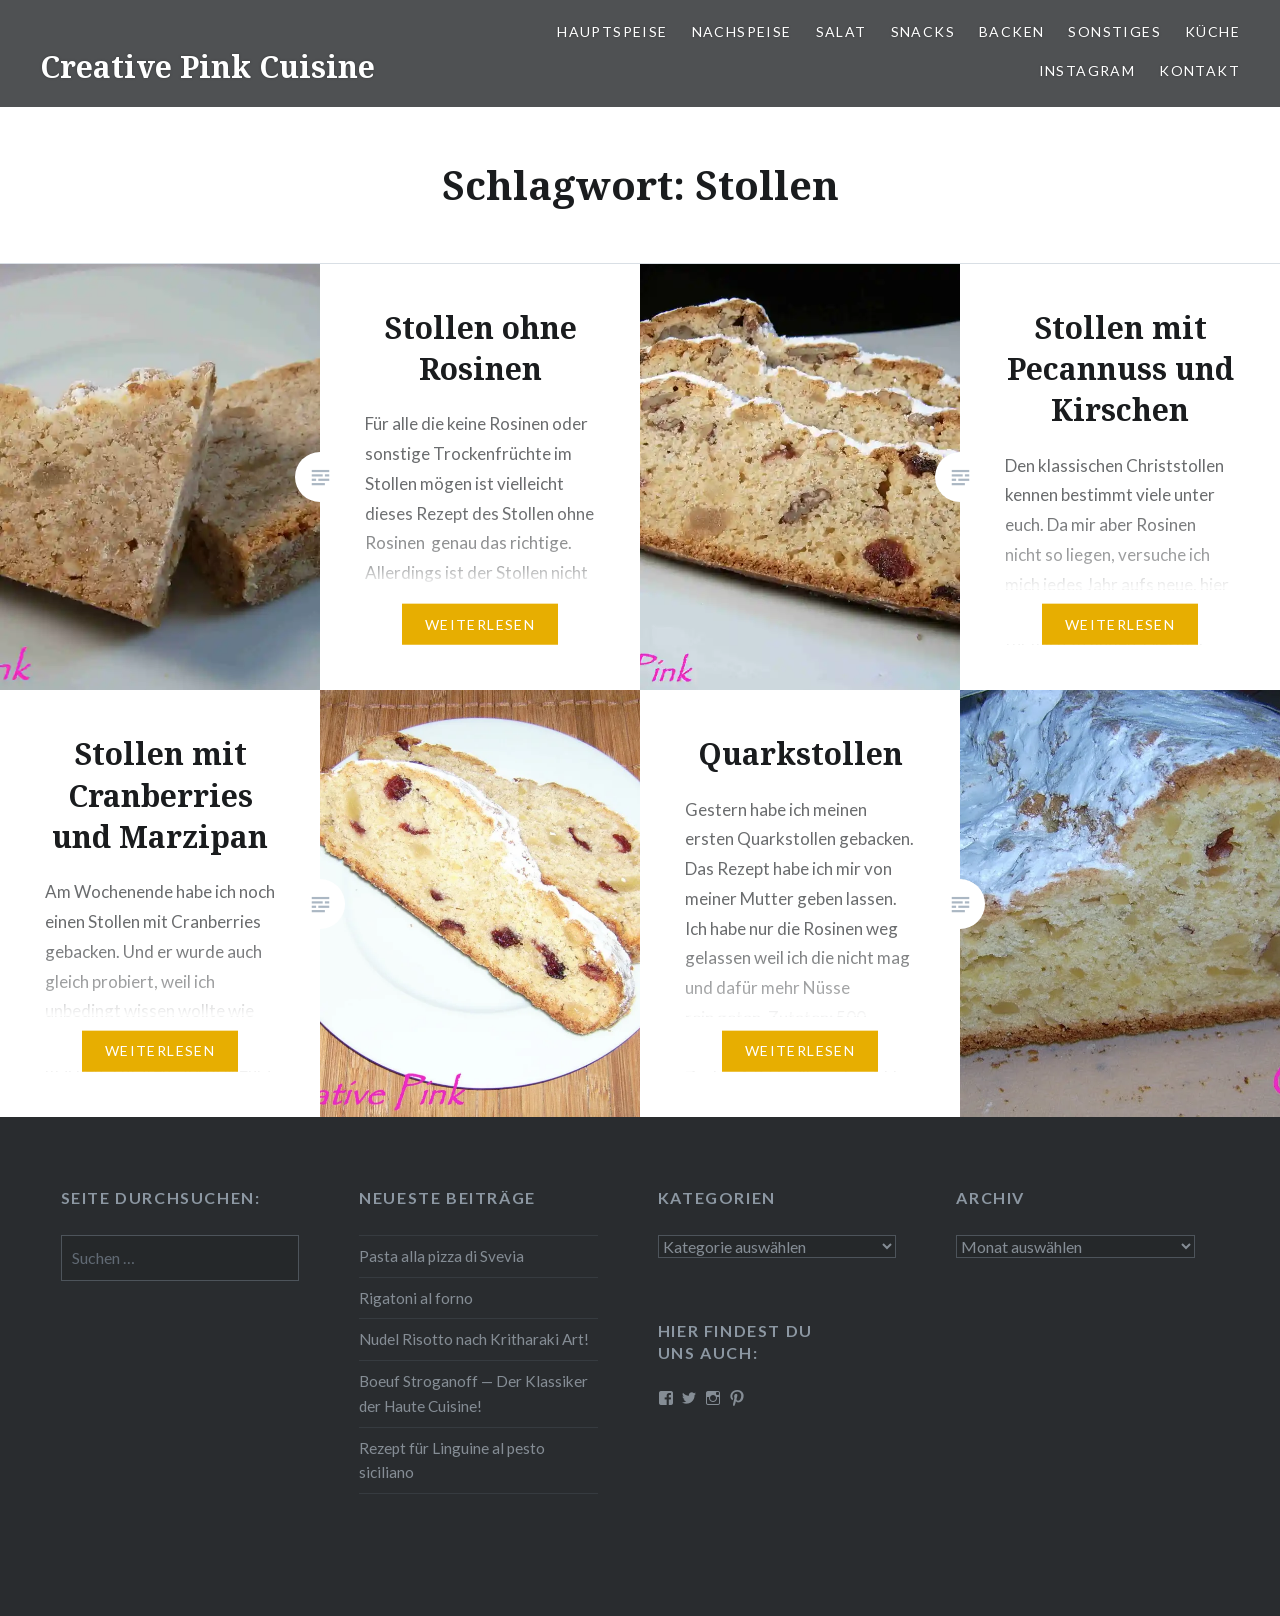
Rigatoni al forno (416, 1298)
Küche (1212, 31)
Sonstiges (1114, 31)
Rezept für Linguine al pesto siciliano (452, 1460)
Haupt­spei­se (612, 31)
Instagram (1087, 70)
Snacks (923, 31)
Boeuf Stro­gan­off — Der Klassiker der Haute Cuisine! (473, 1393)
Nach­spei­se (742, 31)
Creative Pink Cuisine (207, 66)
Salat (841, 31)
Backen (1011, 31)
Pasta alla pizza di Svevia (441, 1256)
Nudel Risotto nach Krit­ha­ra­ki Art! (474, 1339)
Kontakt (1199, 70)
